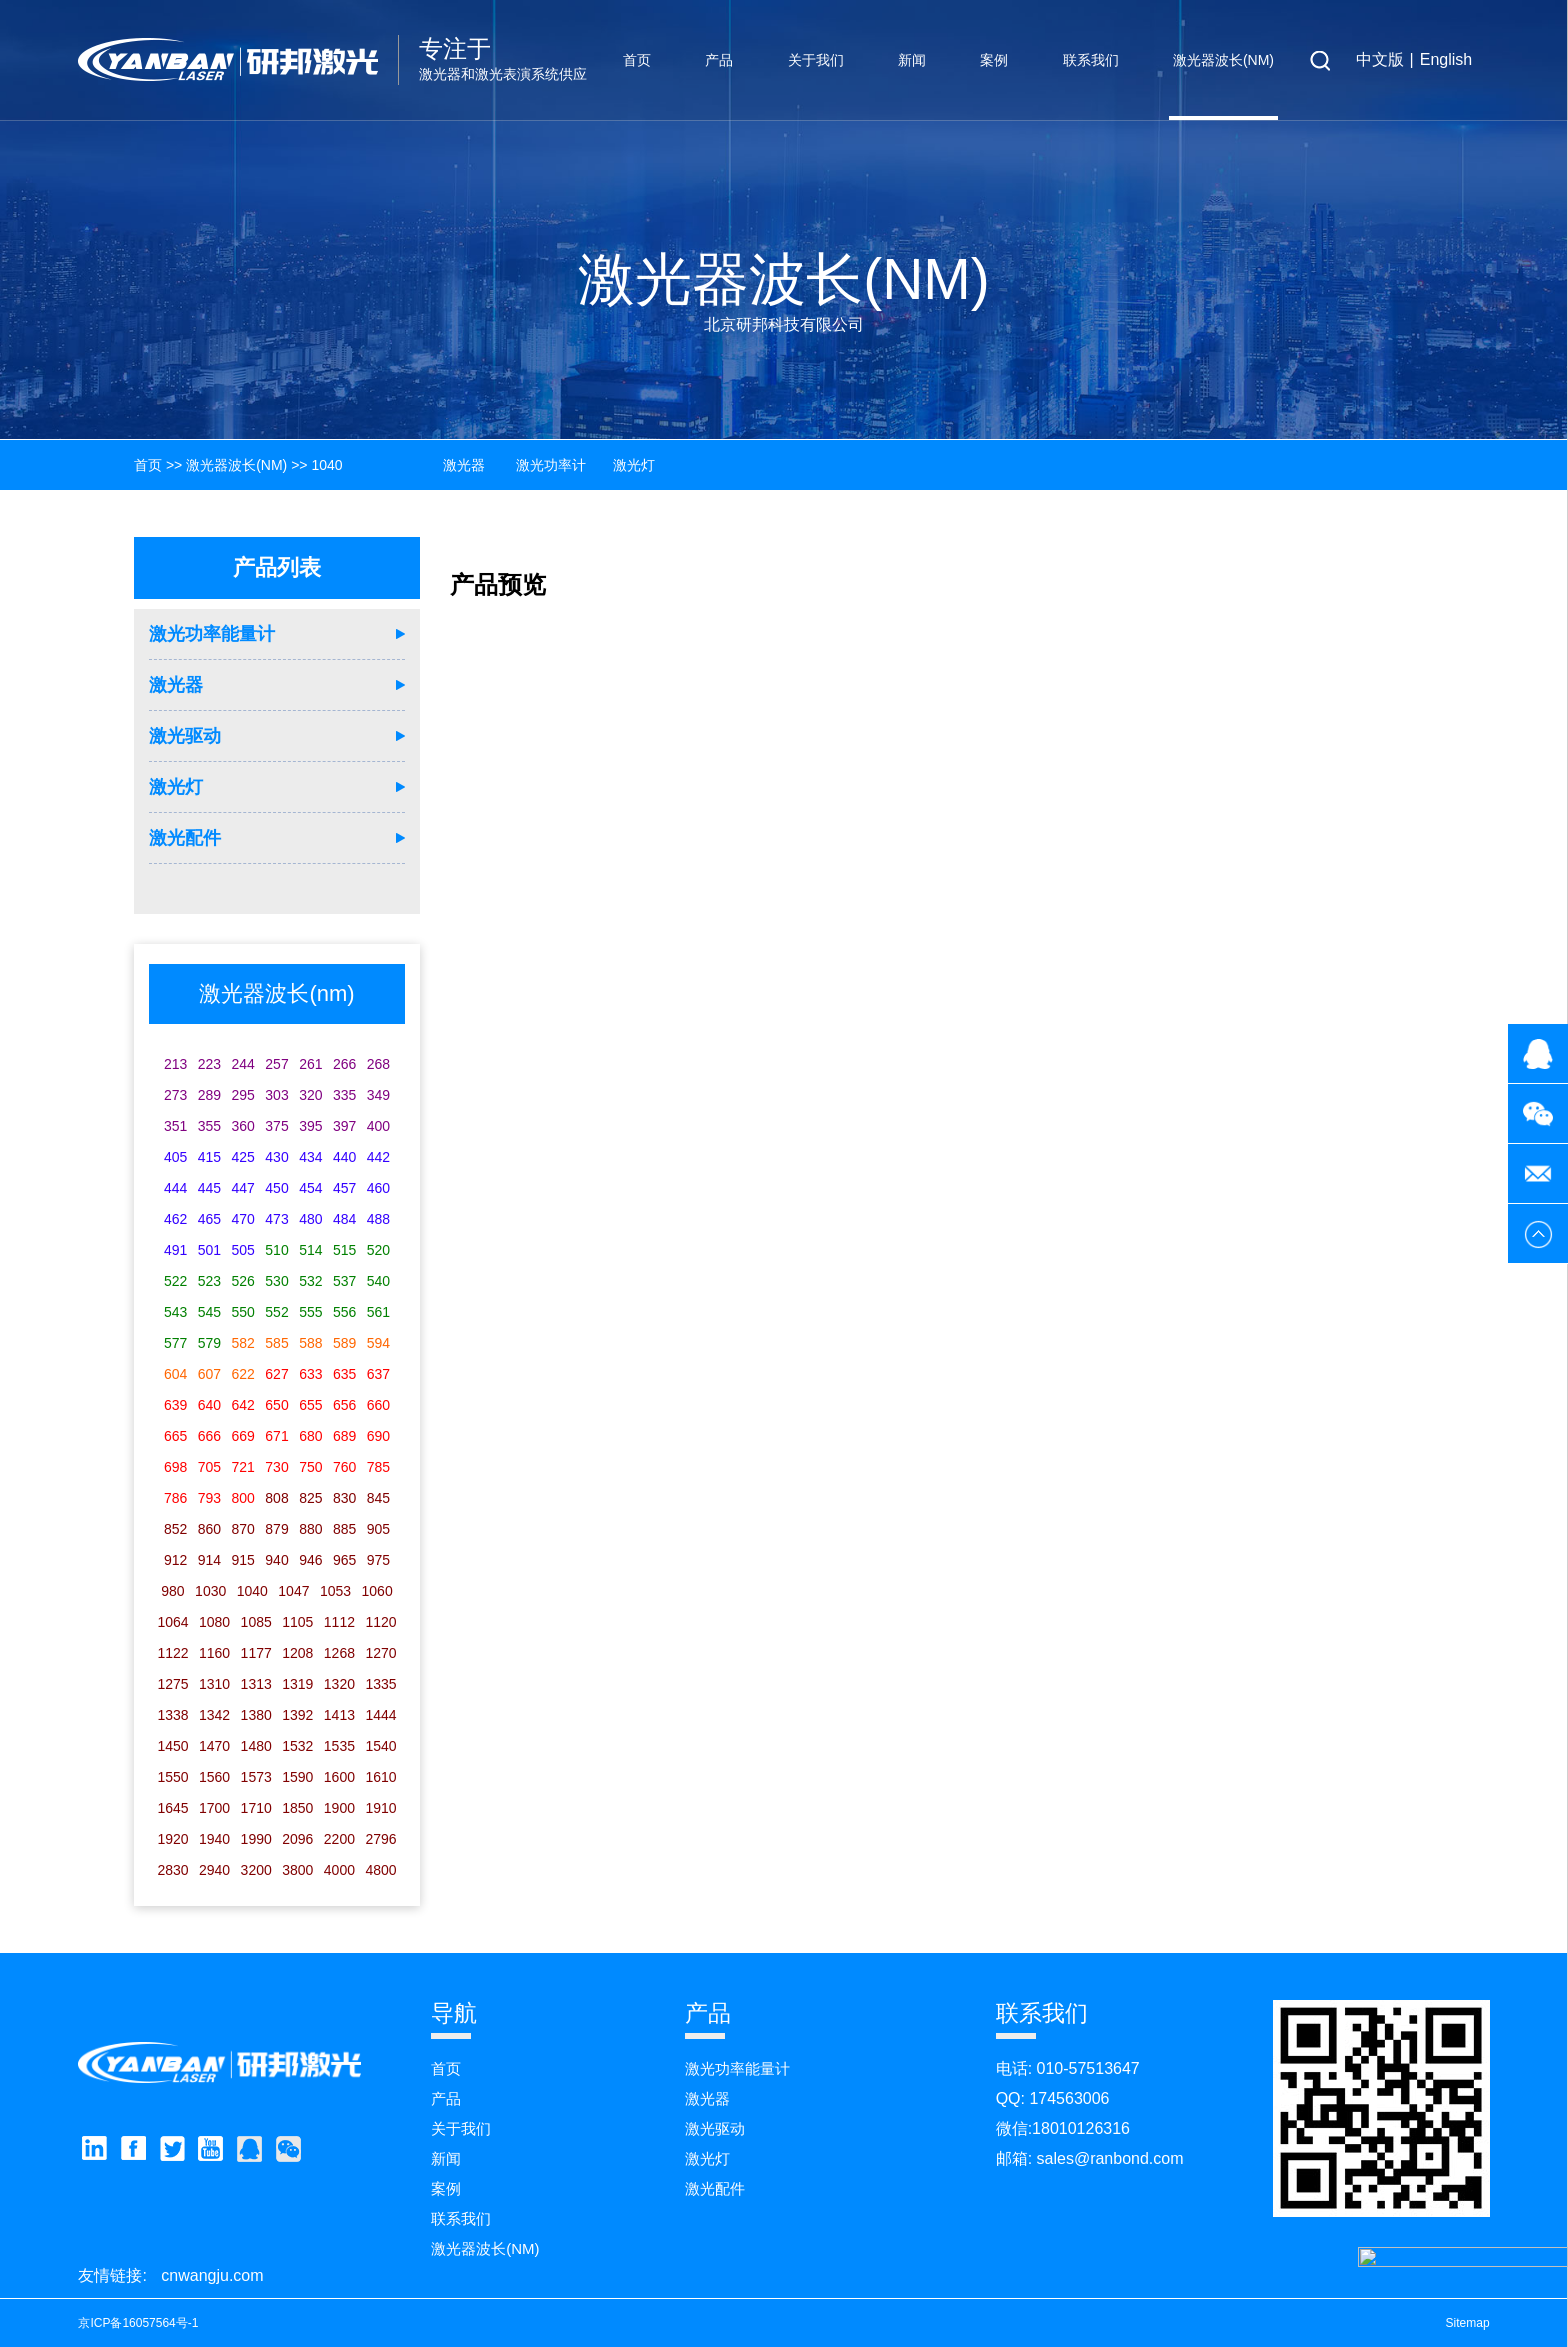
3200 (256, 1870)
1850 (297, 1808)
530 (276, 1281)
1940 (214, 1839)
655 (310, 1405)
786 (175, 1498)
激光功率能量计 (212, 634)
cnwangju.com (212, 2275)
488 (378, 1219)
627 (276, 1374)
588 (310, 1343)
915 (243, 1560)
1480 (256, 1746)
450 (276, 1188)
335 (344, 1095)
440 (344, 1157)
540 (378, 1281)
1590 (297, 1777)
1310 (214, 1684)
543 (175, 1312)
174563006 (1069, 2098)
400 (378, 1126)
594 (378, 1343)
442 (378, 1157)
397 (344, 1126)
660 (378, 1405)
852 (175, 1529)
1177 (256, 1653)
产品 (719, 60)
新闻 (912, 60)
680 (310, 1436)
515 (344, 1250)
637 (378, 1374)
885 (344, 1529)
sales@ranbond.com (1110, 2158)
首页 (637, 60)
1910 (380, 1808)
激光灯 (176, 787)
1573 (256, 1777)
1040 (326, 465)
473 (276, 1219)
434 (310, 1157)
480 (310, 1219)
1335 (380, 1684)
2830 (172, 1870)
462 (175, 1219)
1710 (256, 1808)
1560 (214, 1777)
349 (378, 1095)
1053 (335, 1591)
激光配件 (185, 838)
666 (209, 1436)
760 (344, 1467)
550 (243, 1312)
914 (209, 1560)
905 (378, 1529)
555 (310, 1312)
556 (344, 1312)
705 (209, 1467)
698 (175, 1467)
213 (175, 1064)
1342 (214, 1715)
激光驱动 (185, 736)
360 (243, 1126)
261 (310, 1064)
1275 (172, 1684)
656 (344, 1405)
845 (378, 1498)
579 (209, 1343)
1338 (172, 1715)
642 (243, 1405)
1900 (339, 1808)
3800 (297, 1870)
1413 (339, 1715)
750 (310, 1467)
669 (243, 1436)
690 (378, 1436)
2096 (297, 1839)
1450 (172, 1746)
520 (378, 1250)
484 (344, 1219)
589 (344, 1343)
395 (310, 1126)
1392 (297, 1715)
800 (243, 1498)
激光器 (176, 685)
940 (276, 1560)
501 (209, 1250)
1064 (172, 1622)
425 (243, 1157)
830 (344, 1498)
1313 (256, 1684)
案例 (994, 60)
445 (209, 1188)
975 (378, 1560)
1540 (380, 1746)
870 (243, 1529)
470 (243, 1219)
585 (276, 1343)
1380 (256, 1715)
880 (310, 1529)
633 (310, 1374)
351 (175, 1126)
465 (209, 1219)
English (1446, 59)
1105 (297, 1622)
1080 (214, 1622)
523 (209, 1281)
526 (243, 1281)
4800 (380, 1870)
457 (344, 1188)
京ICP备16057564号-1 (138, 2323)
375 (276, 1126)
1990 (256, 1839)
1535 (339, 1746)
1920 (172, 1839)
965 (344, 1560)
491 (175, 1250)
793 (209, 1498)
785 (378, 1467)
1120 (380, 1622)
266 (344, 1064)
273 (175, 1095)
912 (175, 1560)
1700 (214, 1808)
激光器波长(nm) (1223, 60)
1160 (214, 1653)
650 (276, 1405)
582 (243, 1343)
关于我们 (816, 60)
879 (276, 1529)
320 (310, 1095)
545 (209, 1312)
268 (378, 1064)
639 (175, 1405)
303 (276, 1095)
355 (209, 1126)
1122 (172, 1653)
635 (344, 1374)
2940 (214, 1870)
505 (243, 1250)
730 (276, 1467)
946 (310, 1560)
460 (378, 1188)
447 (243, 1188)
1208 (297, 1653)
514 (310, 1250)
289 (209, 1095)
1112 (339, 1622)
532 (310, 1281)
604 (175, 1374)
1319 (297, 1684)
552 (276, 1312)
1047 (293, 1591)
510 (276, 1250)
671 (276, 1436)
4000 (339, 1870)
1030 (210, 1591)
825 (310, 1498)
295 (243, 1095)
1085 (256, 1622)
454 (310, 1188)
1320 (339, 1684)
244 (243, 1064)
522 (175, 1281)
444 (175, 1188)
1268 (339, 1653)
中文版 (1380, 59)
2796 (380, 1839)
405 (175, 1157)
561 (378, 1312)
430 (276, 1157)
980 (172, 1591)
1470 (214, 1746)
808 (276, 1498)
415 (209, 1157)
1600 (339, 1777)
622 (243, 1374)
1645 (172, 1808)
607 (209, 1374)
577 (175, 1343)
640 (209, 1405)
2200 (339, 1839)
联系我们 (1091, 60)
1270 (380, 1653)
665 (175, 1436)
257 (276, 1064)
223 (209, 1064)
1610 (380, 1777)
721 (243, 1467)
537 (344, 1281)
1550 (172, 1777)
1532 (297, 1746)
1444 (380, 1715)
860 (209, 1529)
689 (344, 1436)
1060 (377, 1591)
